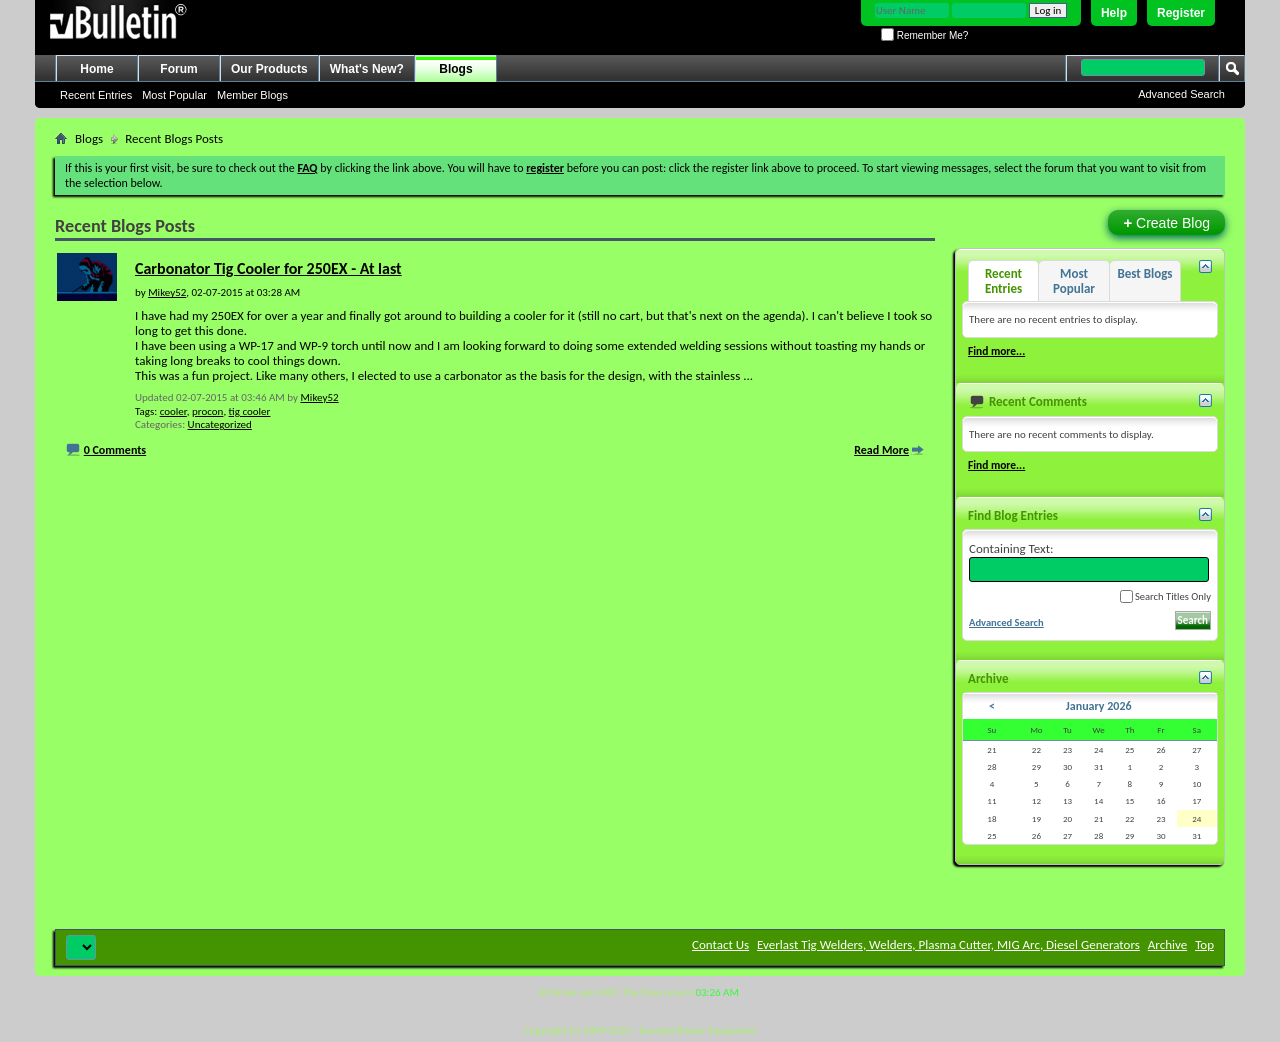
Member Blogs (252, 95)
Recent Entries (96, 95)
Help (1114, 13)
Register (1181, 13)
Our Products (269, 69)
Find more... (996, 351)
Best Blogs (1144, 273)
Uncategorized (220, 424)
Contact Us (720, 944)
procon (207, 411)
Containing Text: (1089, 561)
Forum (178, 69)
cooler (173, 411)
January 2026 (1099, 706)
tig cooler (250, 411)
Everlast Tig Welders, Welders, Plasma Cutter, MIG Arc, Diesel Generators (948, 944)
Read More (881, 450)
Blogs (455, 69)
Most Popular (174, 95)
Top (1204, 944)
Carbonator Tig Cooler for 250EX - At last (268, 268)
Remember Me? (924, 35)
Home (96, 69)
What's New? (367, 69)
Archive (1167, 944)
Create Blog (1166, 222)
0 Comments (115, 450)
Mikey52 (319, 397)
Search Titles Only (1165, 596)
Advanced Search (1181, 94)
